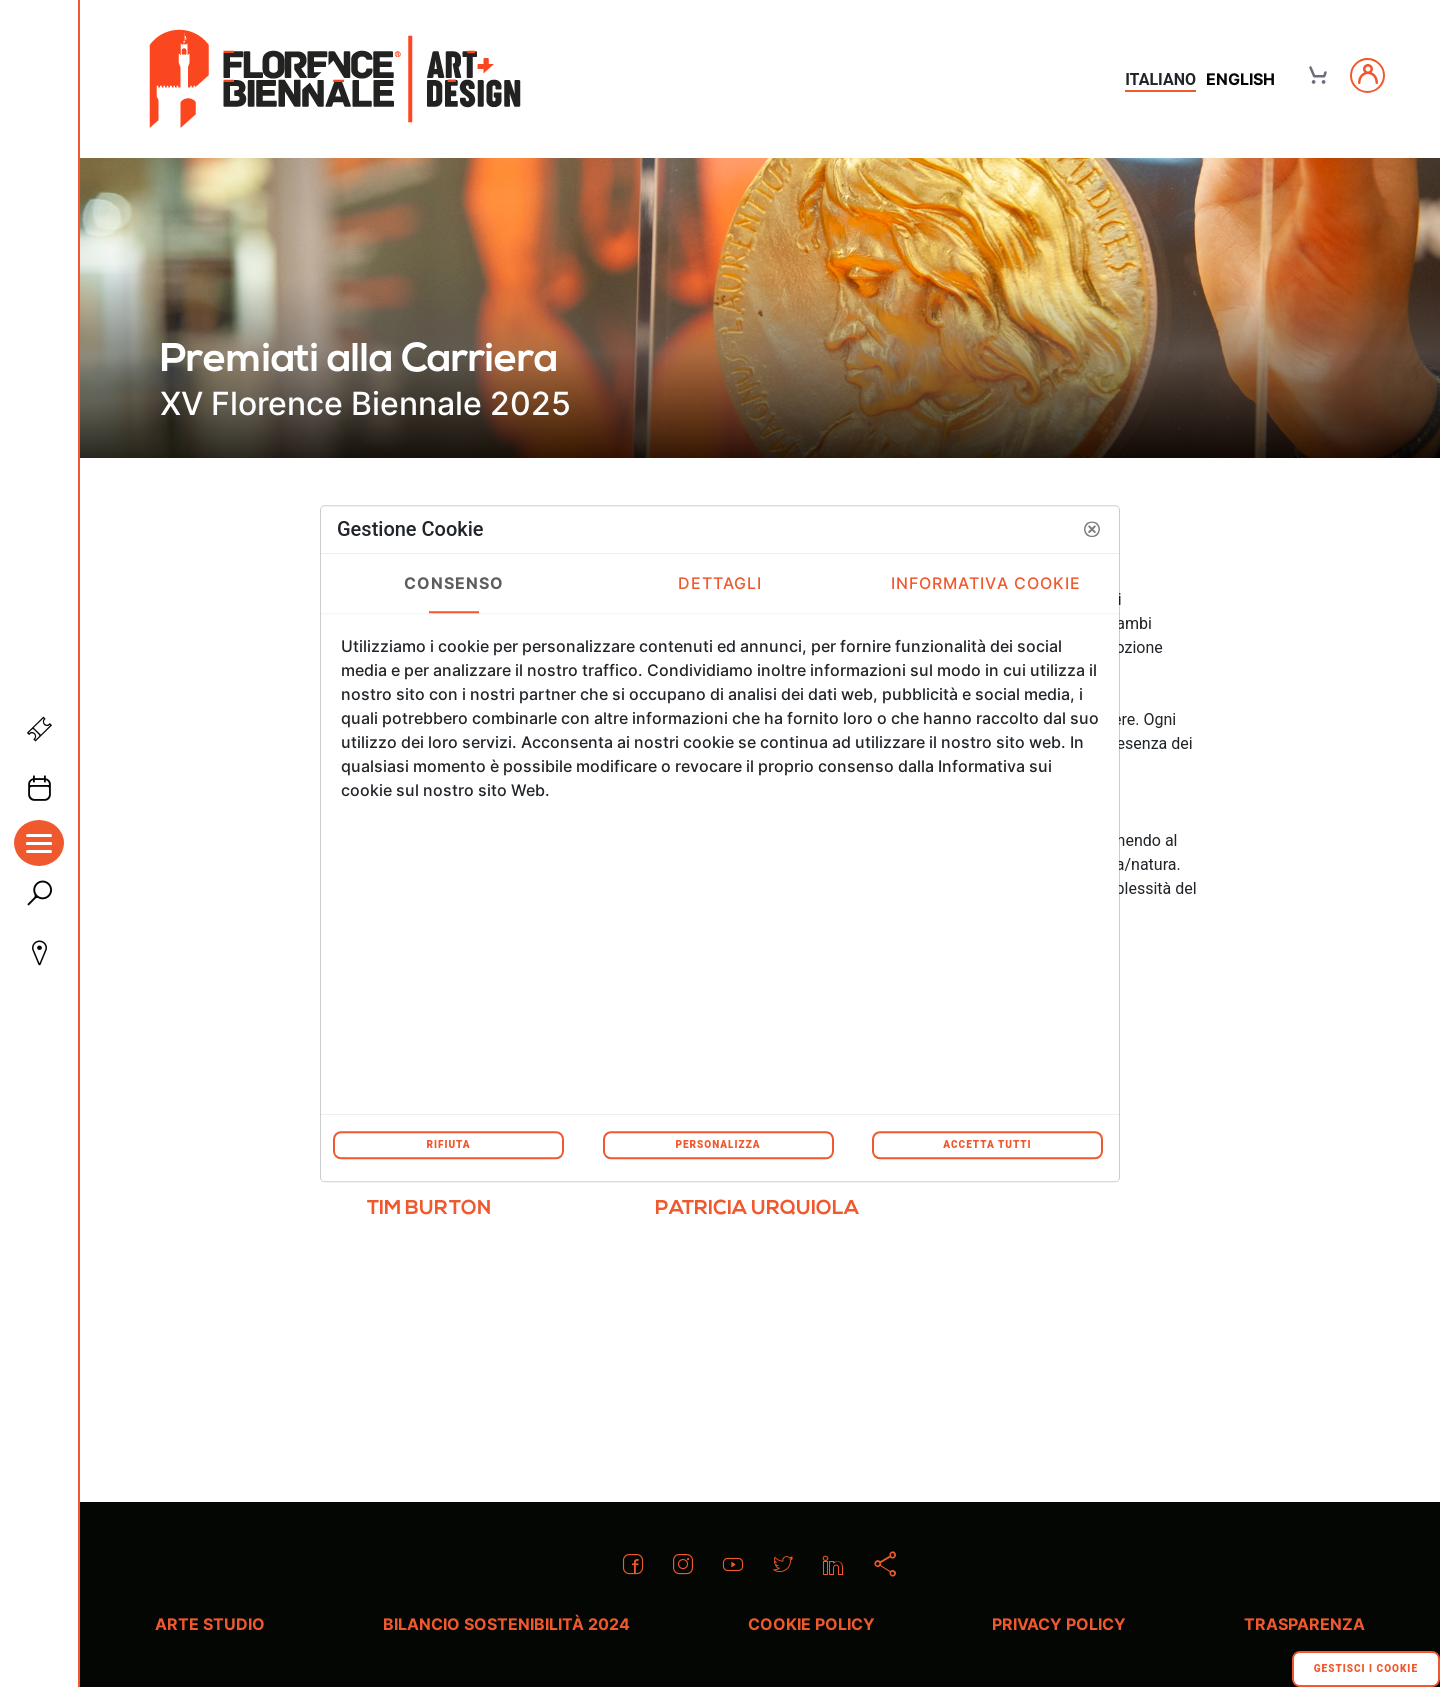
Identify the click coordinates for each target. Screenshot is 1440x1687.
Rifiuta (448, 1144)
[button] (1092, 529)
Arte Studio (210, 1624)
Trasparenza (1304, 1624)
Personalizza (717, 1144)
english (1240, 79)
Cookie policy (811, 1624)
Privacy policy (1059, 1624)
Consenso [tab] (454, 583)
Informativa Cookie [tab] (986, 583)
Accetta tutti (987, 1144)
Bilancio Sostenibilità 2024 (506, 1624)
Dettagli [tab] (720, 583)
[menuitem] (429, 1217)
